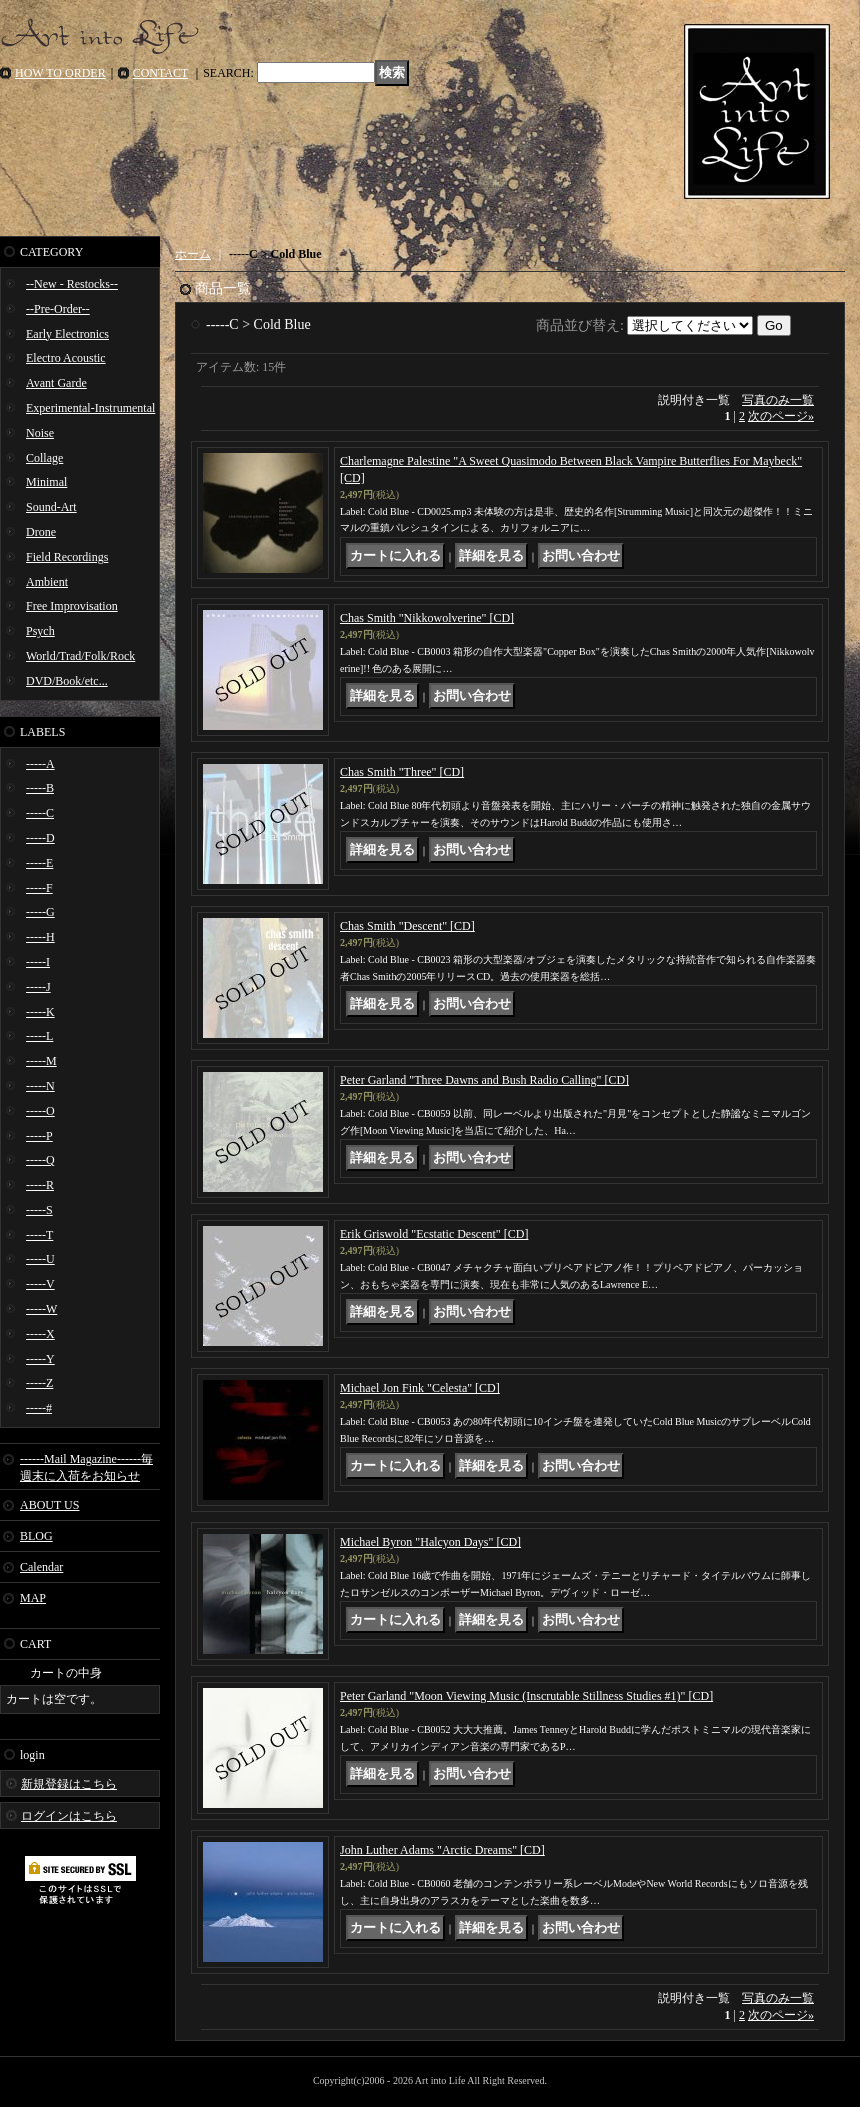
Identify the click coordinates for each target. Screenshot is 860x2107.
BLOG (36, 1536)
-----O (40, 1111)
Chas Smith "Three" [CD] (402, 772)
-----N (40, 1086)
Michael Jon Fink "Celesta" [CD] (420, 1388)
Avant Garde (56, 383)
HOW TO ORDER (60, 73)
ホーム (193, 254)
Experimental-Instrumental (90, 408)
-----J (38, 987)
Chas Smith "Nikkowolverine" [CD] (427, 618)
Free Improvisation (72, 606)
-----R (40, 1185)
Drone (41, 532)
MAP (33, 1598)
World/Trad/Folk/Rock (80, 656)
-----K (40, 1012)
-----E (39, 863)
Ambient (47, 582)
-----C (40, 813)
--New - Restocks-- (72, 284)
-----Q (40, 1160)
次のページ (781, 416)
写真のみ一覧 (778, 400)
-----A (40, 764)
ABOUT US (49, 1505)
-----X (40, 1334)
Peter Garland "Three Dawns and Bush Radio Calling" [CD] (484, 1080)
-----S (39, 1210)
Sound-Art (51, 507)
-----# (39, 1408)
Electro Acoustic (66, 358)
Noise (40, 433)
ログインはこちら (69, 1816)
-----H (40, 937)
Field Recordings (67, 557)
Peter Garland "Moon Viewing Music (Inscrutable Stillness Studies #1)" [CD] (526, 1696)
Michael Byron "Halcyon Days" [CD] (430, 1542)
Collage (44, 458)
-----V (40, 1284)
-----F (39, 888)
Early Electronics (67, 334)
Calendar (41, 1567)
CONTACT (161, 73)
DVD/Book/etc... (67, 681)
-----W (41, 1309)
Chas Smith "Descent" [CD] (407, 926)
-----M (41, 1061)
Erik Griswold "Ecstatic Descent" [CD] (434, 1234)
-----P (39, 1136)
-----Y (40, 1359)
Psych (40, 631)
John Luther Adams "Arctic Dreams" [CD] (442, 1850)
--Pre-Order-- (58, 309)
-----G (40, 912)
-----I (38, 962)
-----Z (39, 1383)
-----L (39, 1036)
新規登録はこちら (69, 1784)
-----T (39, 1235)
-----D (40, 838)
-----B (40, 788)
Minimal (46, 482)
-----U (40, 1259)
